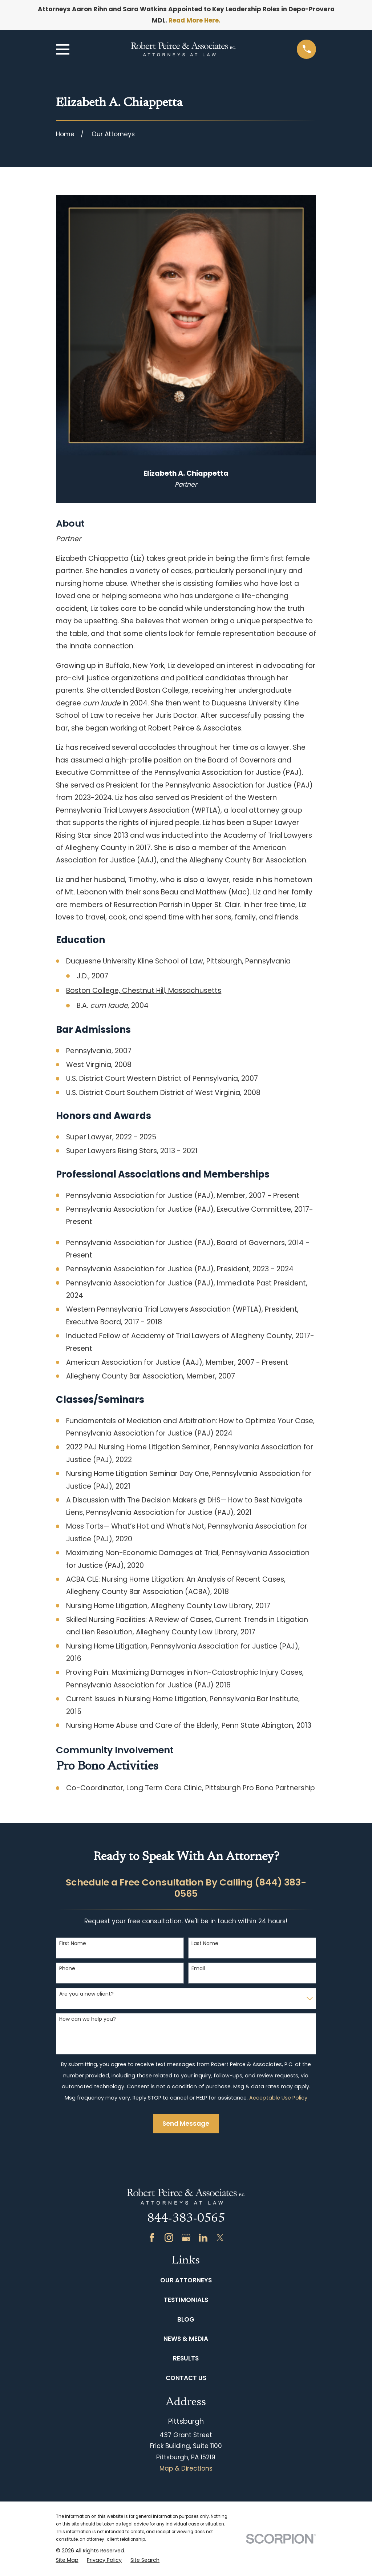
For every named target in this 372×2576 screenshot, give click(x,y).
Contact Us (186, 2378)
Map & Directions (186, 2468)
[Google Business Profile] (186, 2237)
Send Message (185, 2123)
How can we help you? (87, 2019)
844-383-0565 (186, 2219)
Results (186, 2358)
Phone (67, 1968)
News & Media (185, 2338)
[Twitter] (220, 2237)
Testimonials (186, 2299)
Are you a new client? (86, 1994)
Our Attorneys (186, 2280)
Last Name (204, 1943)
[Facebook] (151, 2237)
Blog (185, 2319)
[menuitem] (67, 2560)
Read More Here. (195, 20)
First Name (72, 1943)
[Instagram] (169, 2237)
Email (198, 1968)
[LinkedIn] (203, 2237)
